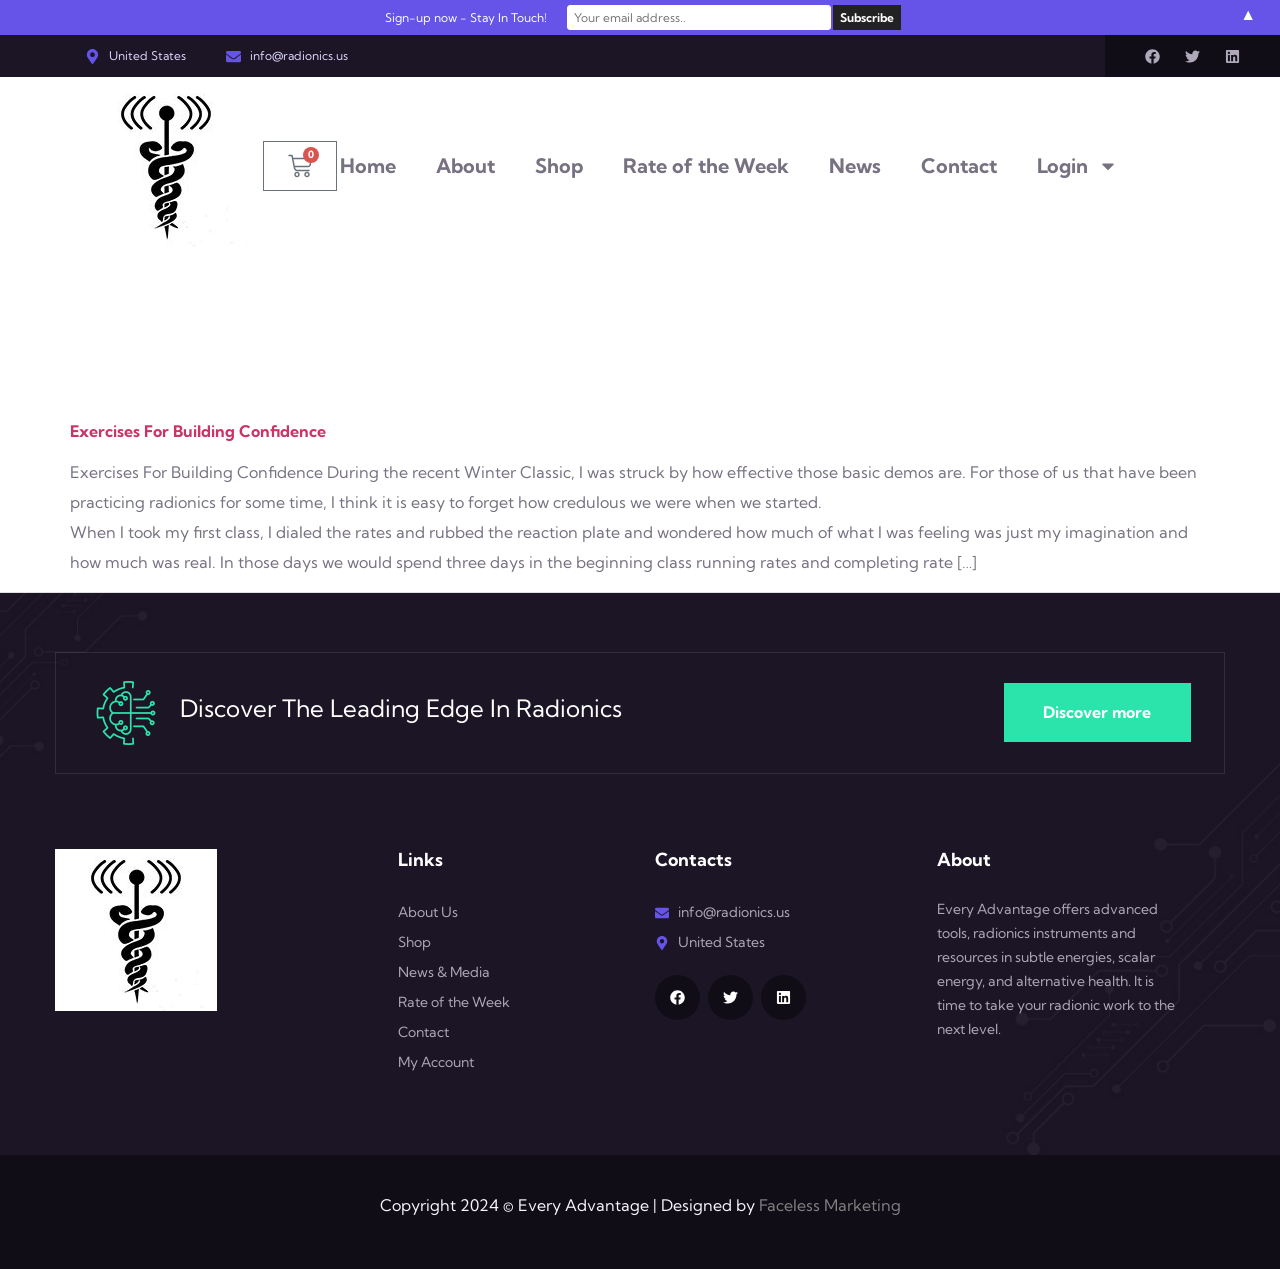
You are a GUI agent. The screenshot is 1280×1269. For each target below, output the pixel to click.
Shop (559, 165)
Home (368, 165)
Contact (959, 165)
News (855, 165)
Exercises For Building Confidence (198, 431)
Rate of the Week (706, 165)
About (465, 165)
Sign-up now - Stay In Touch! (478, 17)
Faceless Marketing (830, 1205)
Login (1077, 166)
